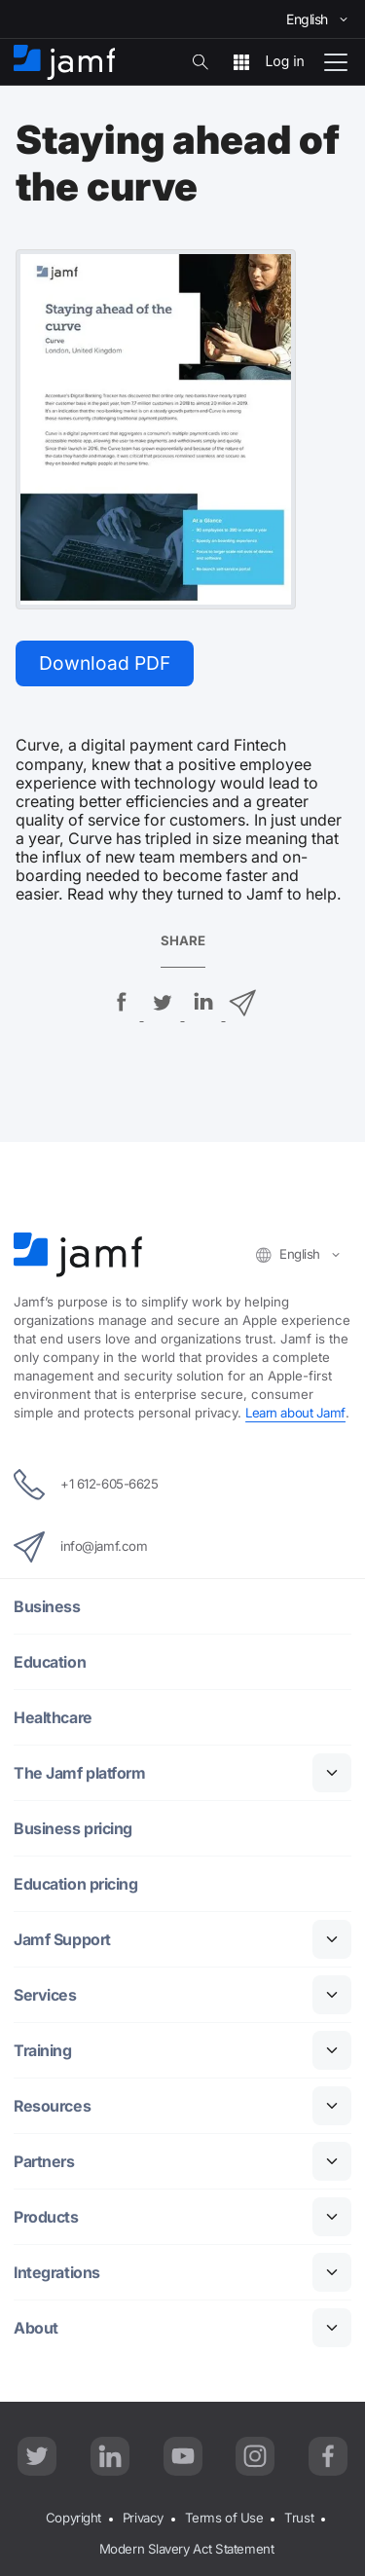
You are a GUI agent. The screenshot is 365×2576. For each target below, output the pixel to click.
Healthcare (53, 1718)
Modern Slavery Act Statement (186, 2549)
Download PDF (104, 663)
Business (47, 1607)
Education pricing (75, 1884)
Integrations (57, 2272)
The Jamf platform (79, 1773)
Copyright (73, 2517)
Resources (52, 2106)
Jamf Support (62, 1940)
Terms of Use (224, 2517)
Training (42, 2051)
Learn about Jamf (295, 1412)
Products (46, 2217)
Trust (298, 2517)
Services (45, 1995)
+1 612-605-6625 (86, 1484)
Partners (44, 2162)
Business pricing (73, 1829)
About (36, 2328)
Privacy (143, 2517)
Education (50, 1662)
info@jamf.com (80, 1547)
